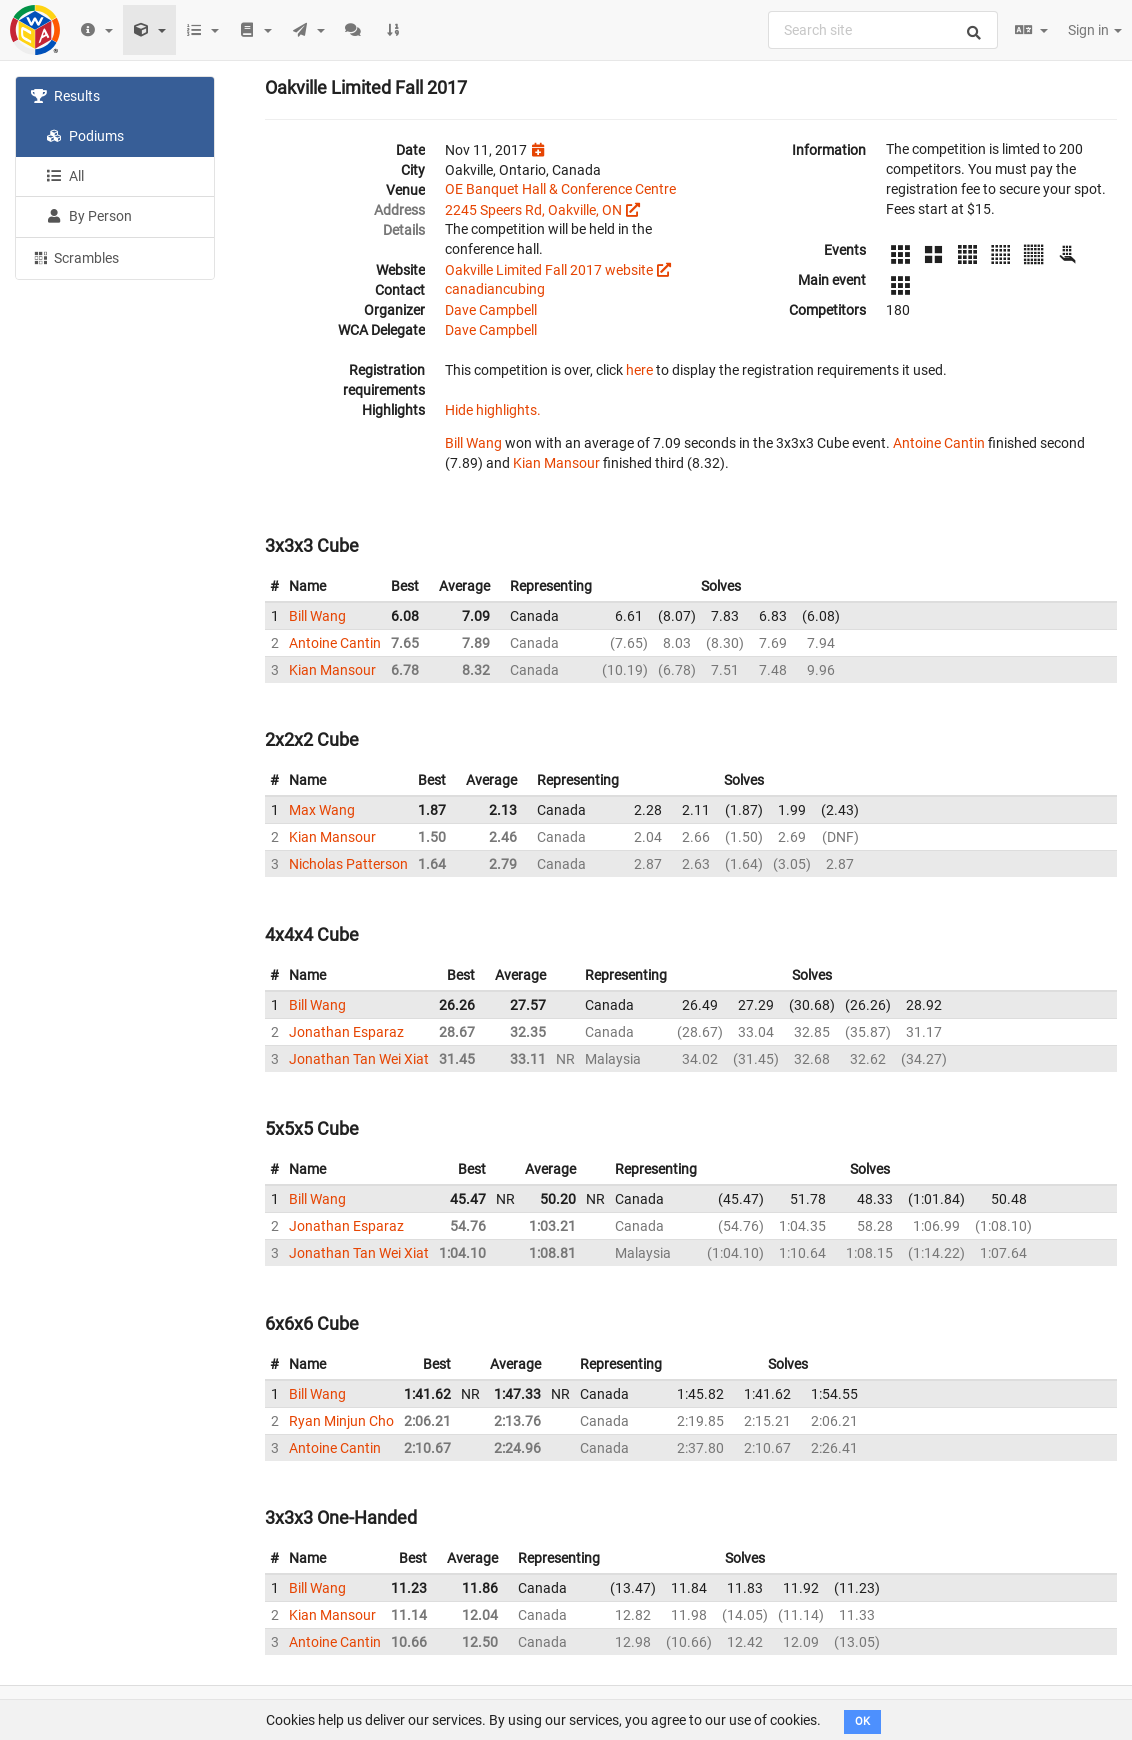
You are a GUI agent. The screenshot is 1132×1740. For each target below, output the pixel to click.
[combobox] (883, 30)
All (65, 176)
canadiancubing (495, 289)
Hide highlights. (493, 410)
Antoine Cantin (939, 443)
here (639, 370)
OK (862, 1721)
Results (65, 96)
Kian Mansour (556, 463)
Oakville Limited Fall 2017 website (549, 270)
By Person (89, 216)
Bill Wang (473, 443)
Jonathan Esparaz (346, 1032)
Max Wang (322, 810)
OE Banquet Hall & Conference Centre (560, 189)
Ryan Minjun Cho (341, 1421)
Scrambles (75, 257)
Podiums (85, 136)
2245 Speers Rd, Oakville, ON (533, 210)
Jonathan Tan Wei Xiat (359, 1059)
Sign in (1095, 30)
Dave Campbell (491, 310)
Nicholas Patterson (348, 864)
